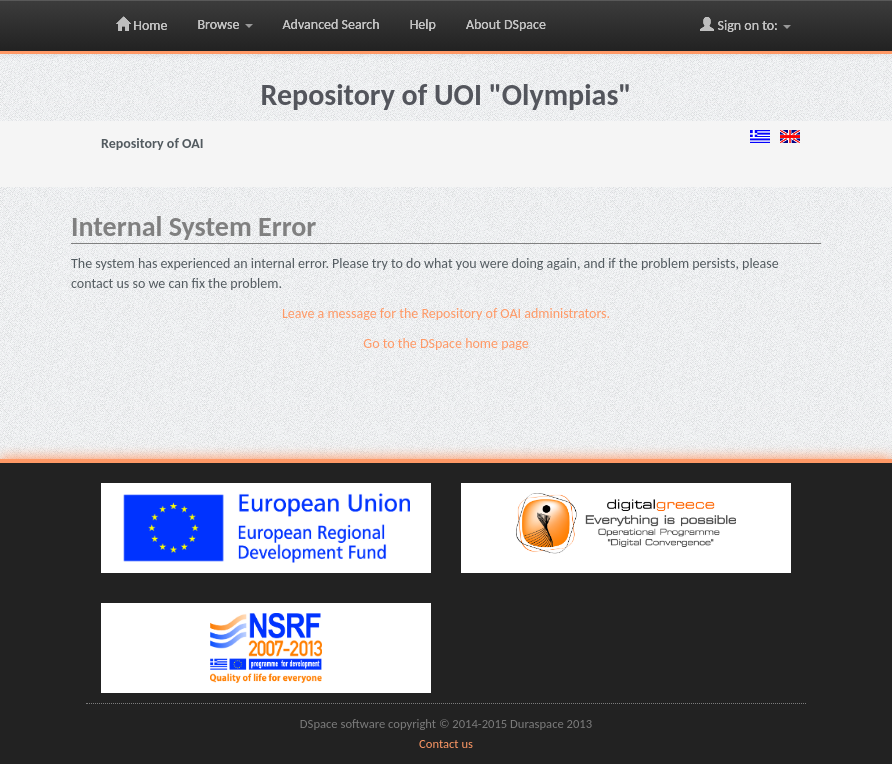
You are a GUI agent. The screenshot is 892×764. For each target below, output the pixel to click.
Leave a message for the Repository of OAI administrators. (446, 313)
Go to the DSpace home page (445, 343)
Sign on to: (745, 25)
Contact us (446, 743)
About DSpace (506, 24)
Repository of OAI (152, 143)
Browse (224, 24)
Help (423, 24)
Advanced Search (331, 24)
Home (141, 25)
